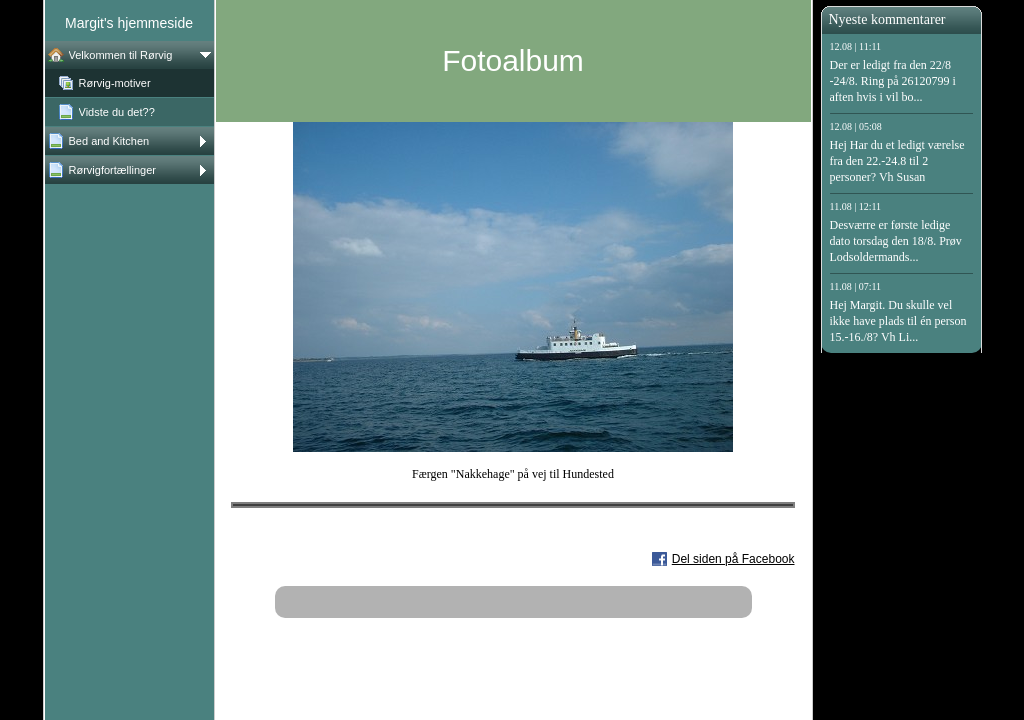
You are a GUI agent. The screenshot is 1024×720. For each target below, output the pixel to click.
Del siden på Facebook (733, 559)
